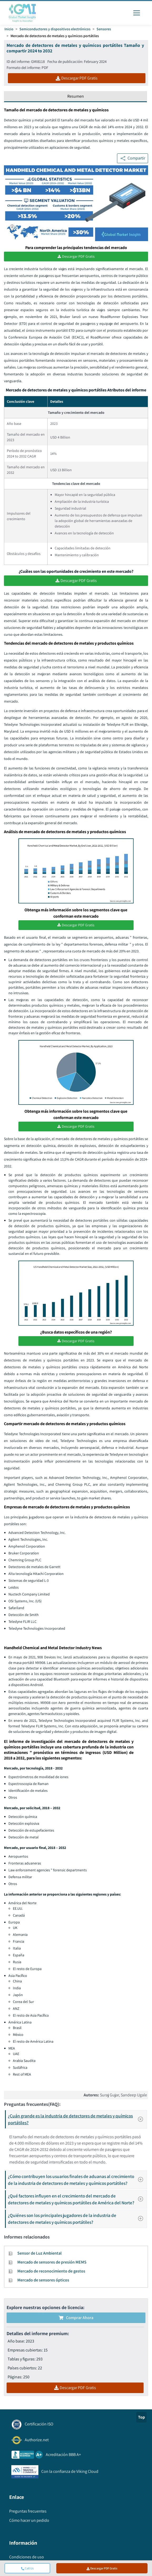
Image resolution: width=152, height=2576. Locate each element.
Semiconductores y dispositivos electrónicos (54, 29)
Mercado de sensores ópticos (43, 2280)
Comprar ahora (76, 2317)
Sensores (104, 29)
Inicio (8, 29)
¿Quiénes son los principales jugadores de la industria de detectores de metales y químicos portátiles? (77, 2218)
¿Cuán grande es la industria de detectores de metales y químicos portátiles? (77, 2119)
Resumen (75, 96)
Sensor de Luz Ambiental (39, 2253)
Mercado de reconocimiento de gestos (51, 2271)
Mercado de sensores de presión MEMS (52, 2262)
